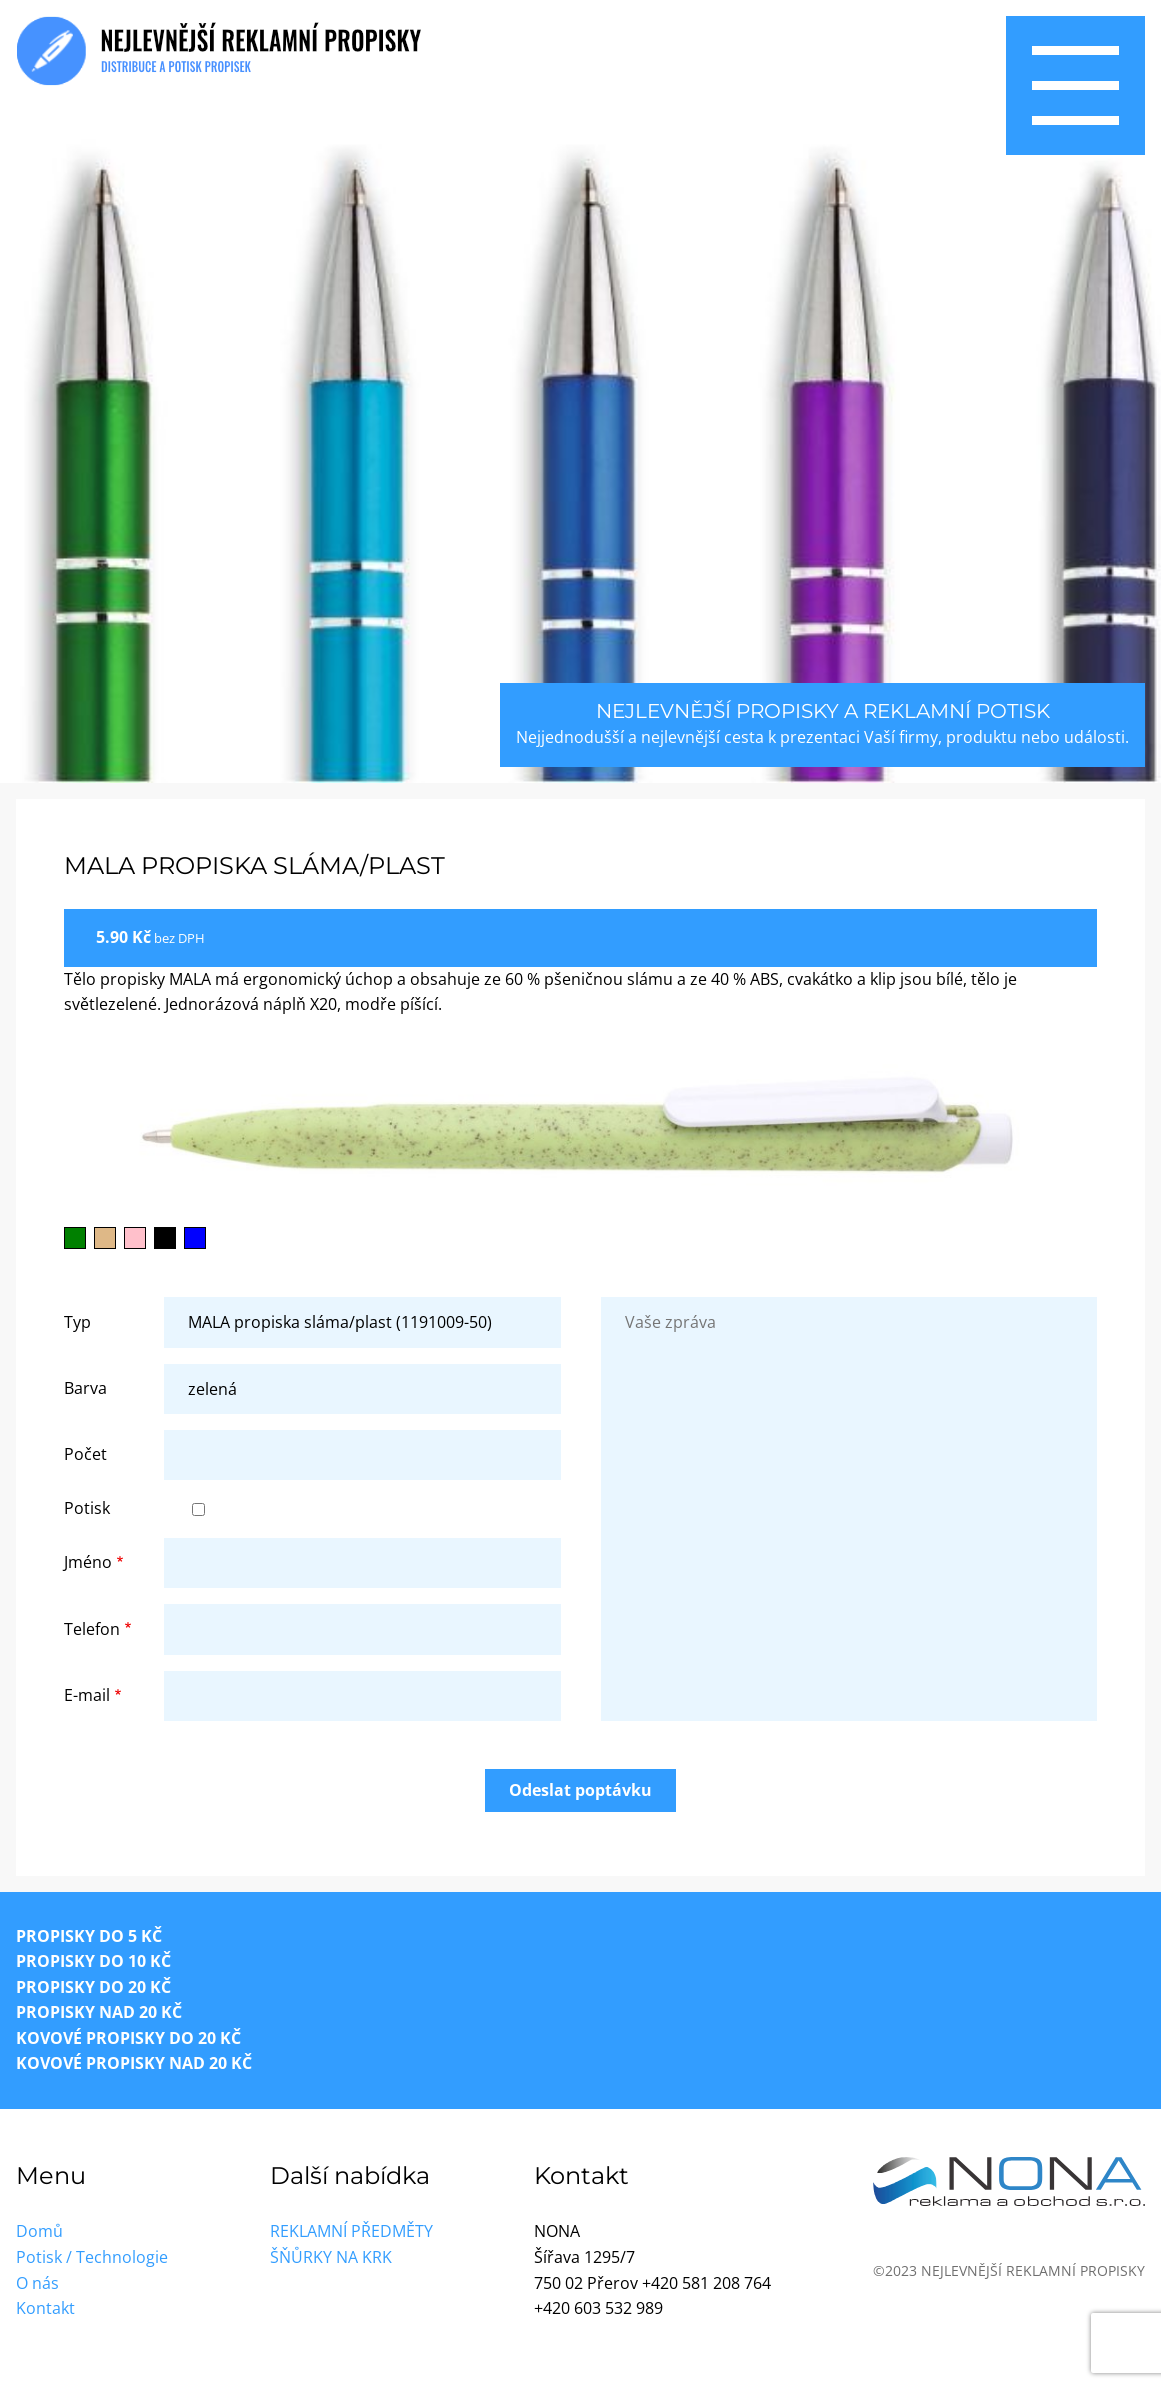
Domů (39, 2231)
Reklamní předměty (351, 2231)
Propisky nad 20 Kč (99, 2012)
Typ (77, 1322)
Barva (85, 1388)
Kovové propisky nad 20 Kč (134, 2063)
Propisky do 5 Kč (89, 1936)
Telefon (92, 1629)
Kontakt (45, 2308)
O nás (37, 2283)
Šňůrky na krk (331, 2257)
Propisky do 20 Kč (93, 1987)
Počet (85, 1454)
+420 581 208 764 (706, 2283)
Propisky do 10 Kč (93, 1961)
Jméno (88, 1562)
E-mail (87, 1695)
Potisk (87, 1508)
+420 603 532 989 (598, 2308)
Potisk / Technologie (92, 2257)
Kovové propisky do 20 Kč (128, 2038)
